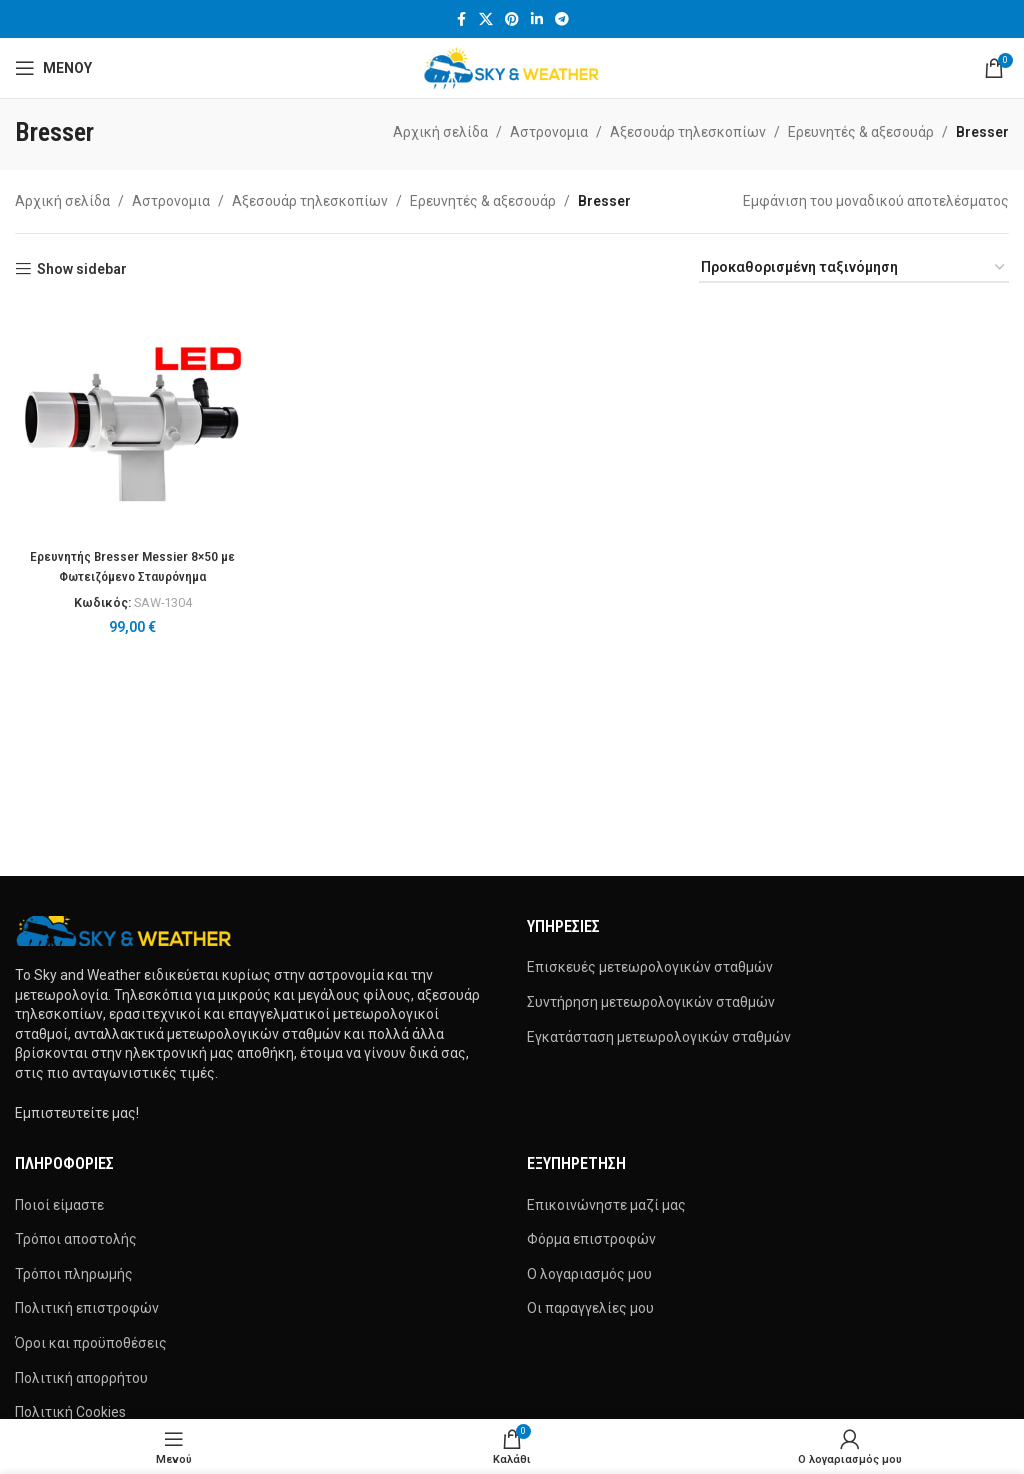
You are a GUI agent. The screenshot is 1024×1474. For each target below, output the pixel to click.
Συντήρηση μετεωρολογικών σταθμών (651, 1002)
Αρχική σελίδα (440, 132)
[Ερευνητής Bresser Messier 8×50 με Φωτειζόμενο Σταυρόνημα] (132, 420)
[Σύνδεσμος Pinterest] (512, 19)
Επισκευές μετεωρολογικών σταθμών (650, 967)
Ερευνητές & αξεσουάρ (861, 132)
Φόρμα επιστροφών (591, 1239)
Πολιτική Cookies (70, 1412)
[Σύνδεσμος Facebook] (461, 19)
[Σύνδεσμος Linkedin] (537, 19)
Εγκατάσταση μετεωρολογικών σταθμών (659, 1037)
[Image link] (125, 930)
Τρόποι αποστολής (76, 1239)
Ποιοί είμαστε (59, 1205)
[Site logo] (512, 67)
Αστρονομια (549, 132)
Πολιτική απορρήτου (81, 1378)
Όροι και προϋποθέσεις (91, 1343)
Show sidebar (82, 269)
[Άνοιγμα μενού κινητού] (53, 68)
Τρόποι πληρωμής (74, 1274)
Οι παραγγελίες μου (590, 1308)
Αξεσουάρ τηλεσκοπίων (688, 132)
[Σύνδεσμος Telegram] (562, 19)
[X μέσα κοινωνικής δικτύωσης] (486, 19)
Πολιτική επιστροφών (87, 1308)
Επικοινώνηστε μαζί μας (606, 1205)
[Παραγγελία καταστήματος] (854, 268)
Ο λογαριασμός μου (589, 1274)
